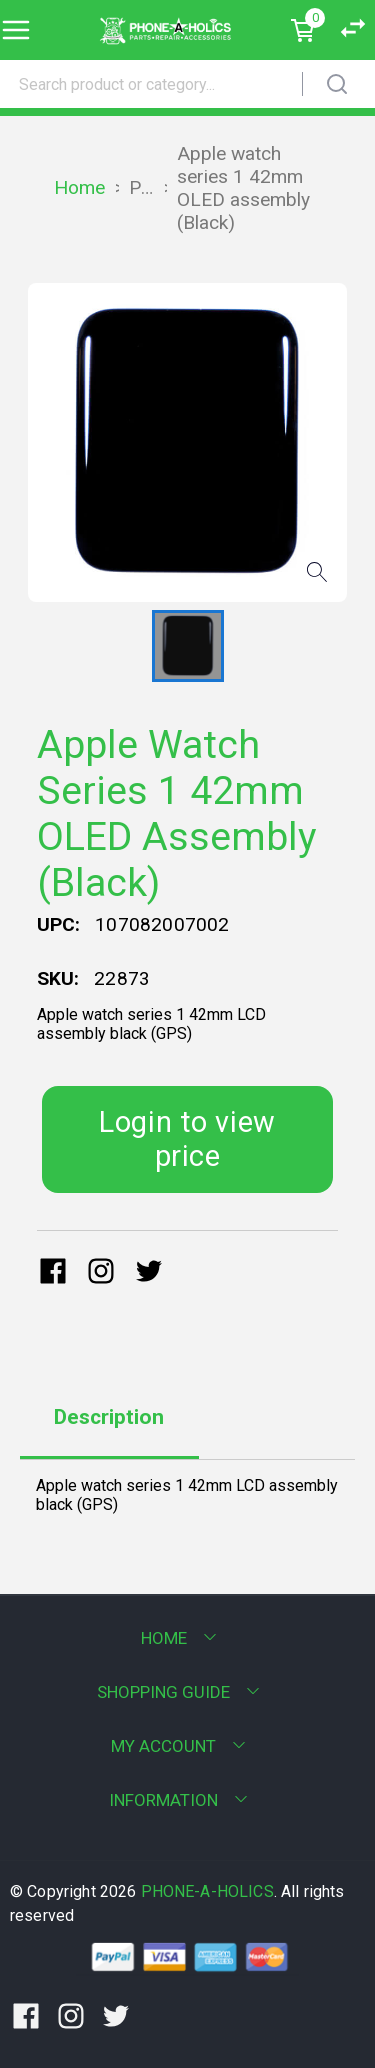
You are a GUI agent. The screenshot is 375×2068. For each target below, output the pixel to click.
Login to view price (187, 1139)
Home (79, 187)
